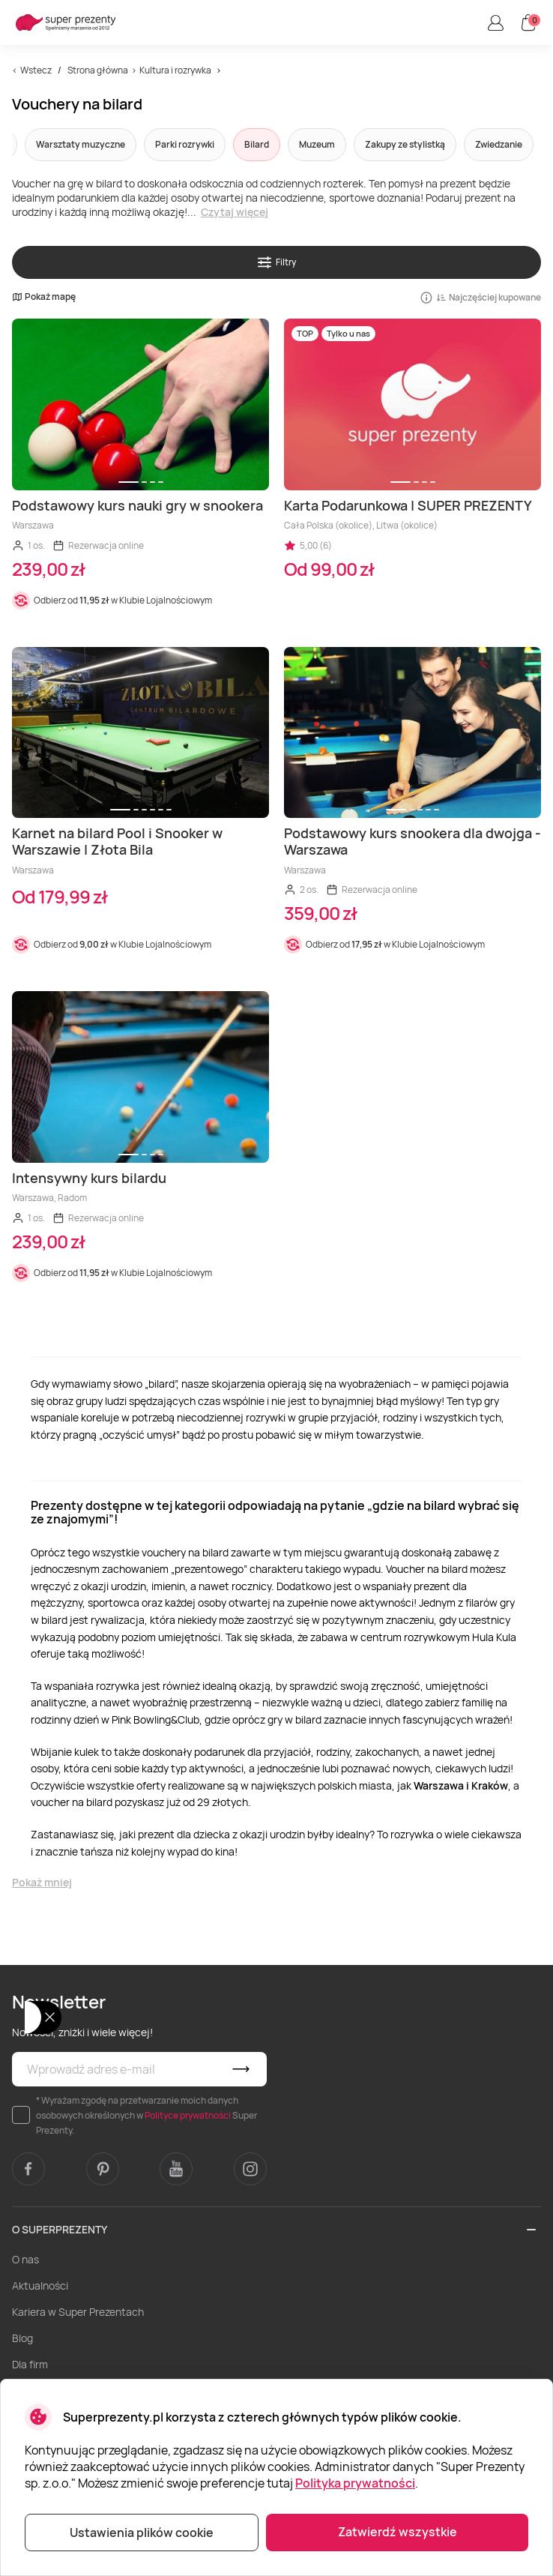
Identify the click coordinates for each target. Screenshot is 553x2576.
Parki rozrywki (184, 144)
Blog (22, 2338)
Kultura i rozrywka (175, 70)
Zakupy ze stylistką (405, 144)
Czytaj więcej (234, 212)
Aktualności (40, 2285)
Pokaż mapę (44, 297)
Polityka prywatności (355, 2483)
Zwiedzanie (498, 144)
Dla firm (30, 2364)
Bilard (256, 144)
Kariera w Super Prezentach (78, 2312)
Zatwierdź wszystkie (397, 2532)
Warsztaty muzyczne (80, 144)
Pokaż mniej (42, 1882)
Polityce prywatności (188, 2115)
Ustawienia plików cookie (142, 2532)
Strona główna (97, 70)
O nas (25, 2259)
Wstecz (36, 70)
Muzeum (317, 144)
